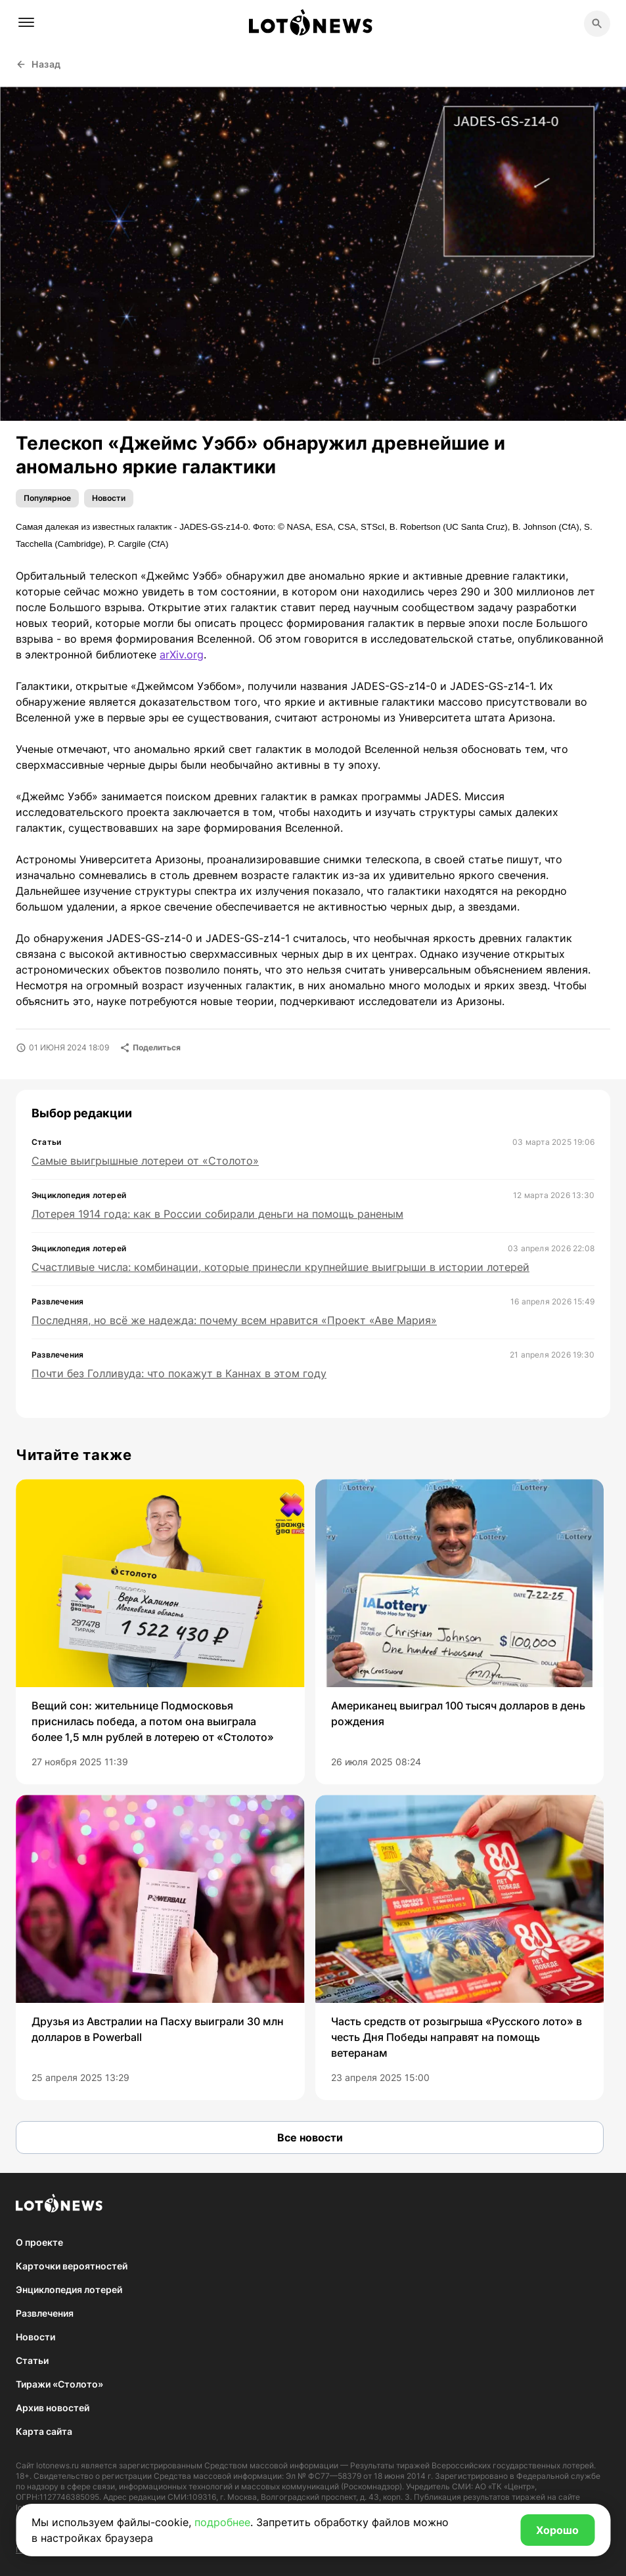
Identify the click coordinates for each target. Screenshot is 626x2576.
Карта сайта (44, 2431)
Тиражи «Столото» (59, 2384)
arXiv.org (182, 654)
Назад (38, 64)
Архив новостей (52, 2407)
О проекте (39, 2242)
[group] (160, 1631)
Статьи (32, 2360)
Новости (108, 498)
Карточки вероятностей (71, 2265)
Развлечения (45, 2313)
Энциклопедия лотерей (69, 2289)
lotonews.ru (57, 2465)
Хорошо (557, 2530)
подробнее (222, 2522)
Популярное (47, 498)
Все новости (310, 2137)
